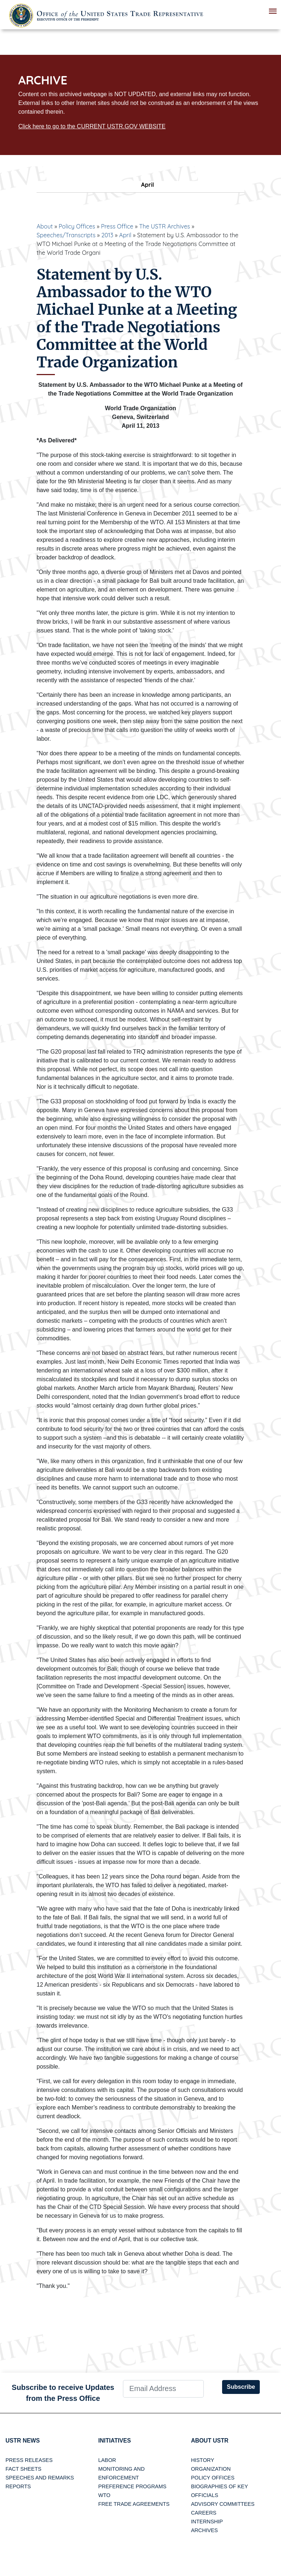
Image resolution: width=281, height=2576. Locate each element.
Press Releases (29, 2460)
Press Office (117, 226)
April (125, 235)
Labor (107, 2460)
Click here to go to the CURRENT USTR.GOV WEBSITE (91, 126)
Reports (18, 2487)
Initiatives (114, 2440)
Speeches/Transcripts (66, 235)
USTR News (23, 2440)
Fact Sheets (23, 2469)
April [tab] (140, 185)
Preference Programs (132, 2487)
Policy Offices (77, 226)
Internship (207, 2522)
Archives (204, 2531)
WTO (104, 2495)
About (45, 226)
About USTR (210, 2440)
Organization (211, 2469)
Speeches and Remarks (39, 2478)
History (202, 2460)
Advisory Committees (223, 2504)
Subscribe (241, 2387)
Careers (204, 2513)
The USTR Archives (164, 226)
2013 (107, 235)
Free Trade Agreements (133, 2504)
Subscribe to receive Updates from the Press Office (63, 2392)
